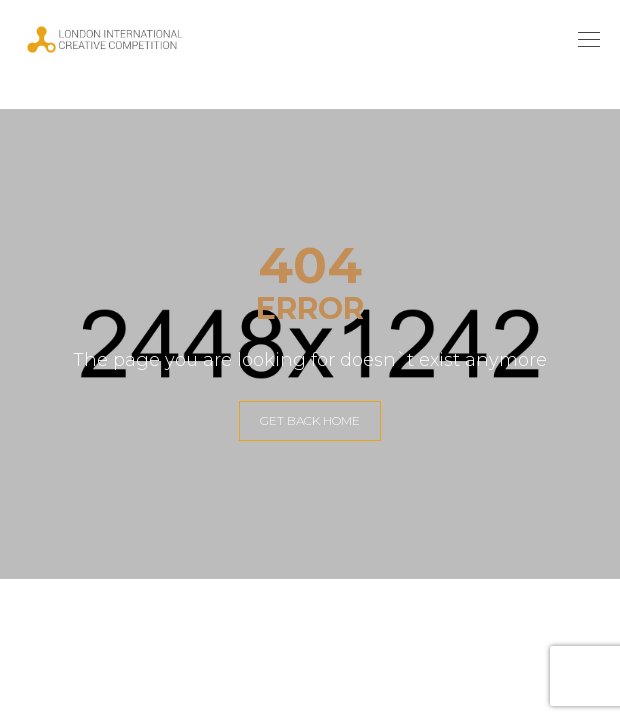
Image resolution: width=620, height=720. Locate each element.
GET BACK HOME (310, 420)
